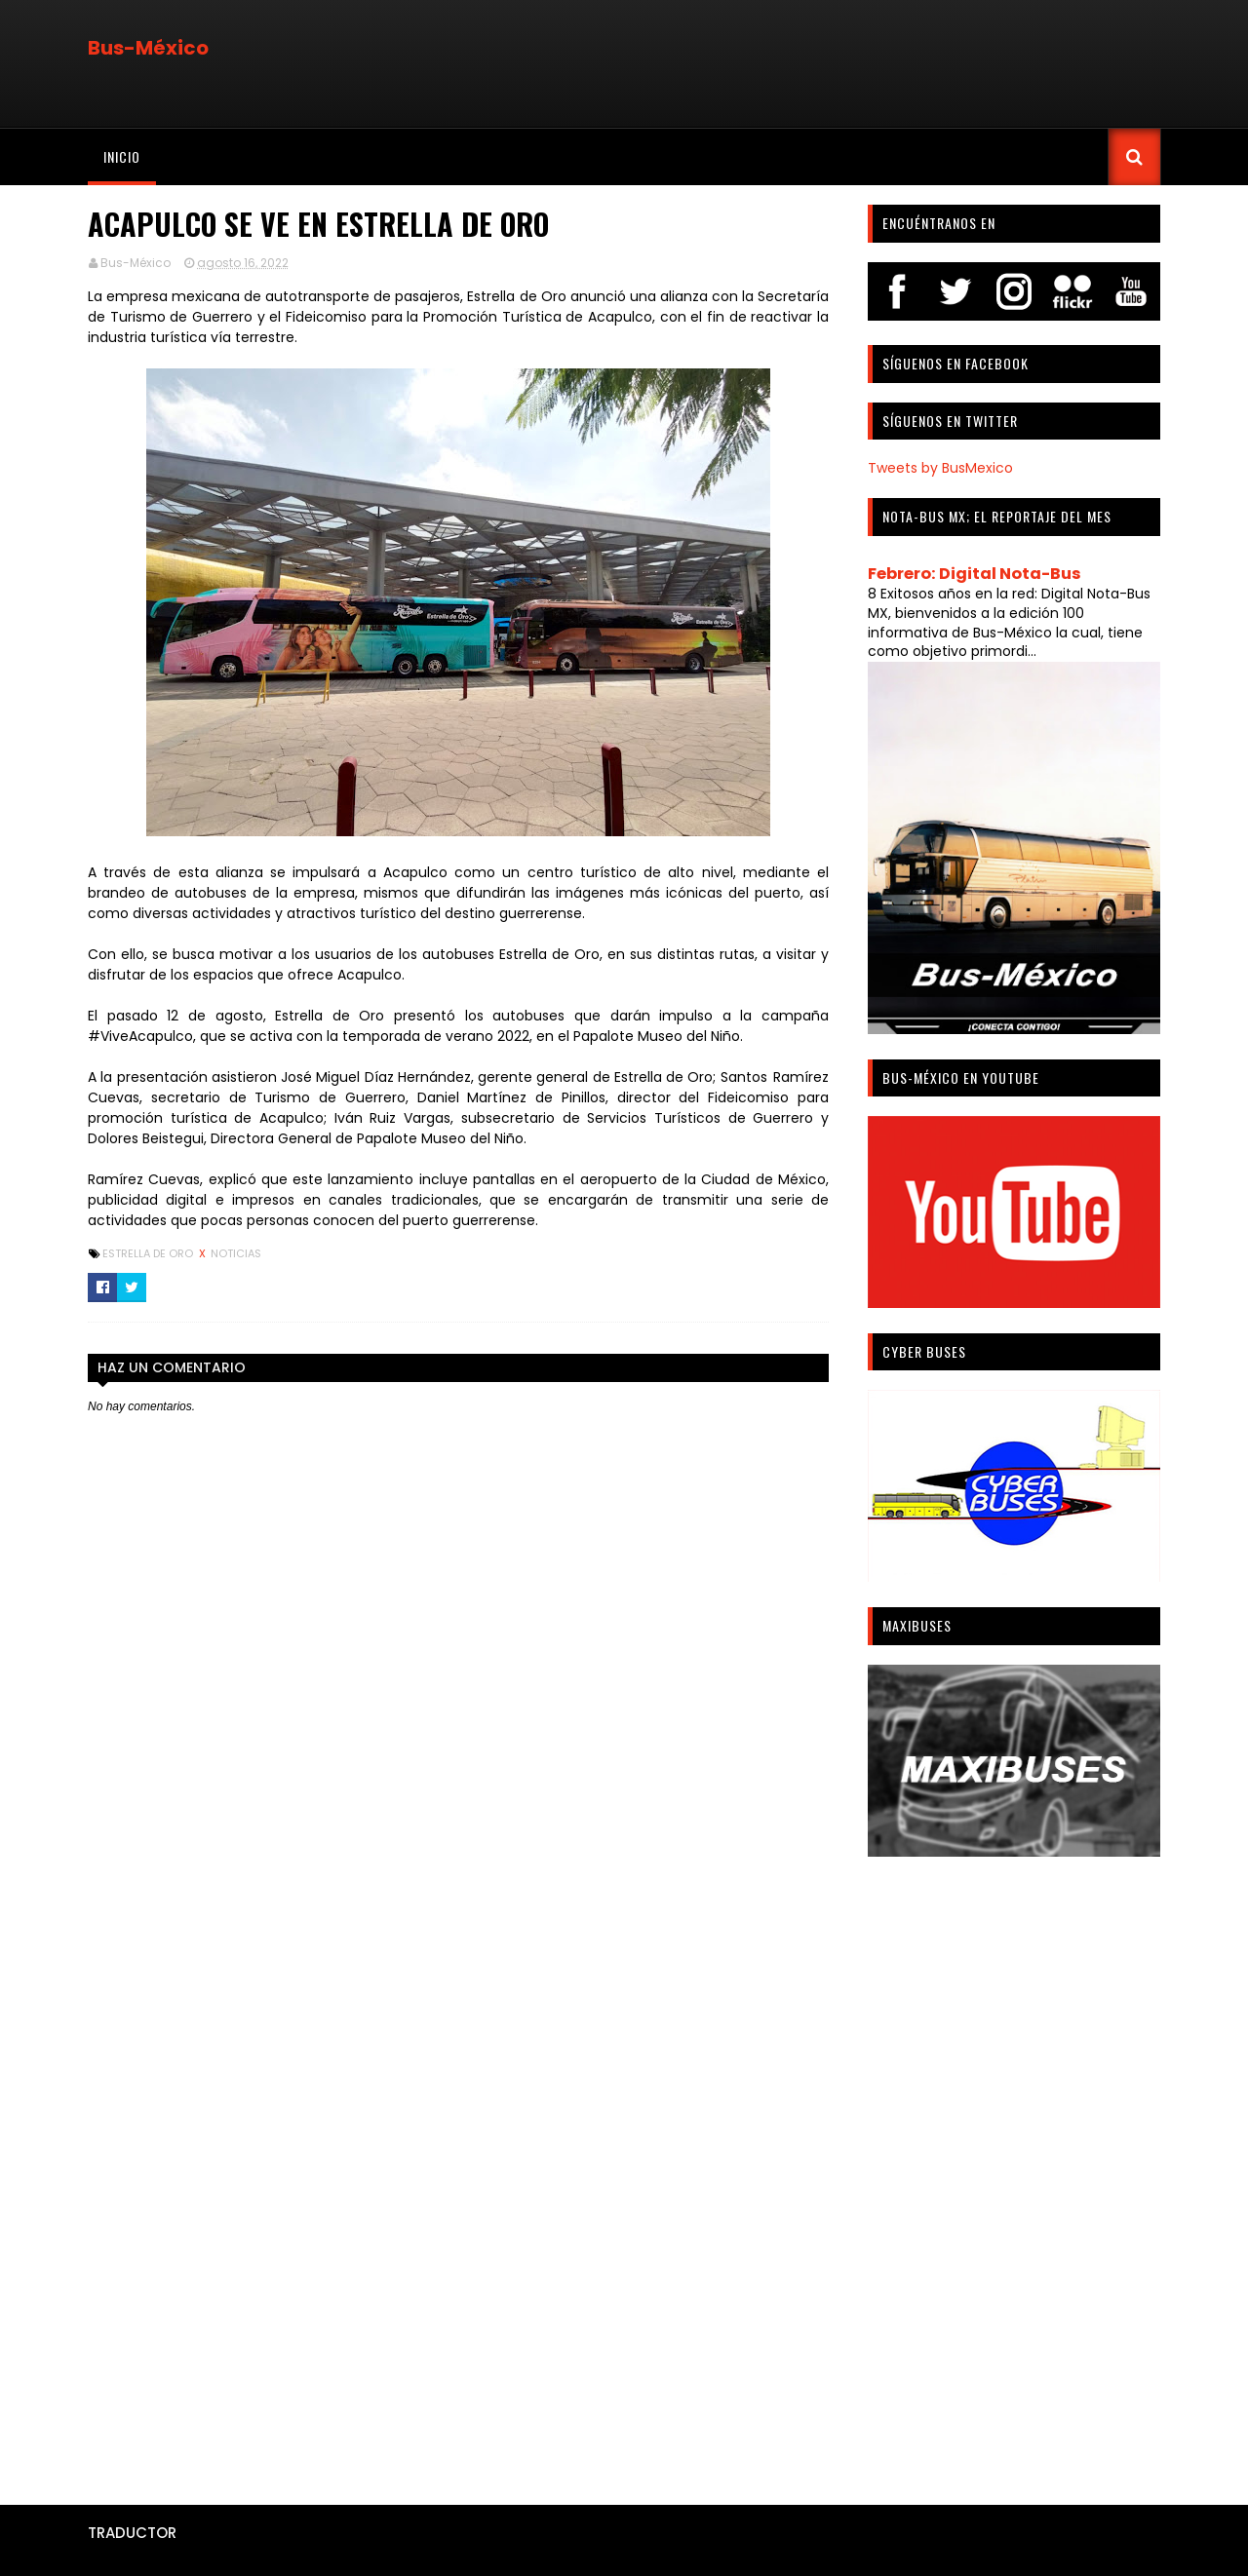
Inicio (121, 156)
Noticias (236, 1253)
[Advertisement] (1014, 2173)
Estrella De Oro (149, 1253)
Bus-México (148, 47)
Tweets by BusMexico (940, 468)
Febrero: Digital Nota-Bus (974, 573)
